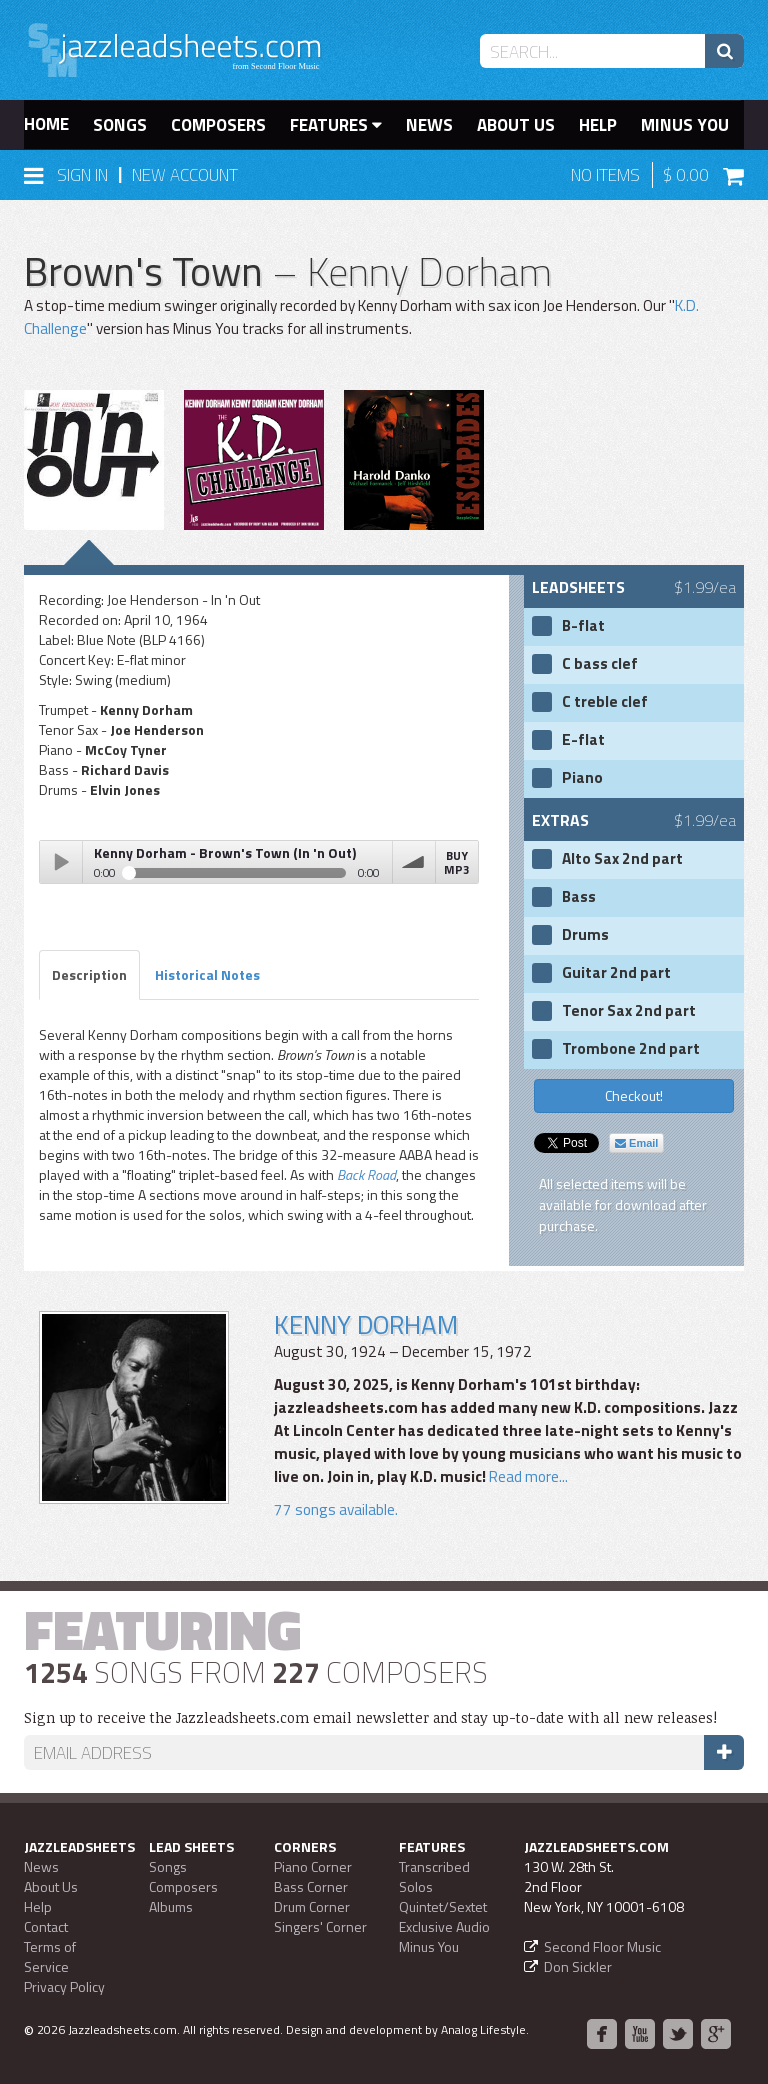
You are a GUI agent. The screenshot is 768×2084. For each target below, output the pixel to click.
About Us (516, 125)
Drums (585, 935)
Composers (218, 125)
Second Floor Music (602, 1946)
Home (46, 124)
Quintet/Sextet (443, 1906)
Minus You (685, 125)
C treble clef (605, 702)
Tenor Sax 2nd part (629, 1011)
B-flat (583, 626)
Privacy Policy (64, 1986)
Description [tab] (89, 974)
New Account (185, 175)
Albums (171, 1906)
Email (636, 1143)
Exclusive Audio (444, 1926)
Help (598, 125)
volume (414, 862)
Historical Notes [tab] (207, 974)
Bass (579, 897)
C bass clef (600, 664)
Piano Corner (313, 1866)
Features (336, 125)
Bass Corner (311, 1886)
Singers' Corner (320, 1926)
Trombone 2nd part (631, 1049)
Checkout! (634, 1095)
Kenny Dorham (366, 1324)
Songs (120, 125)
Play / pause (61, 862)
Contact (46, 1926)
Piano (582, 778)
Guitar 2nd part (616, 973)
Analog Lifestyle (483, 2029)
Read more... (528, 1476)
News (429, 125)
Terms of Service (50, 1956)
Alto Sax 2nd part (622, 859)
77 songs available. (336, 1509)
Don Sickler (578, 1966)
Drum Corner (312, 1906)
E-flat (583, 740)
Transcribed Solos (434, 1876)
